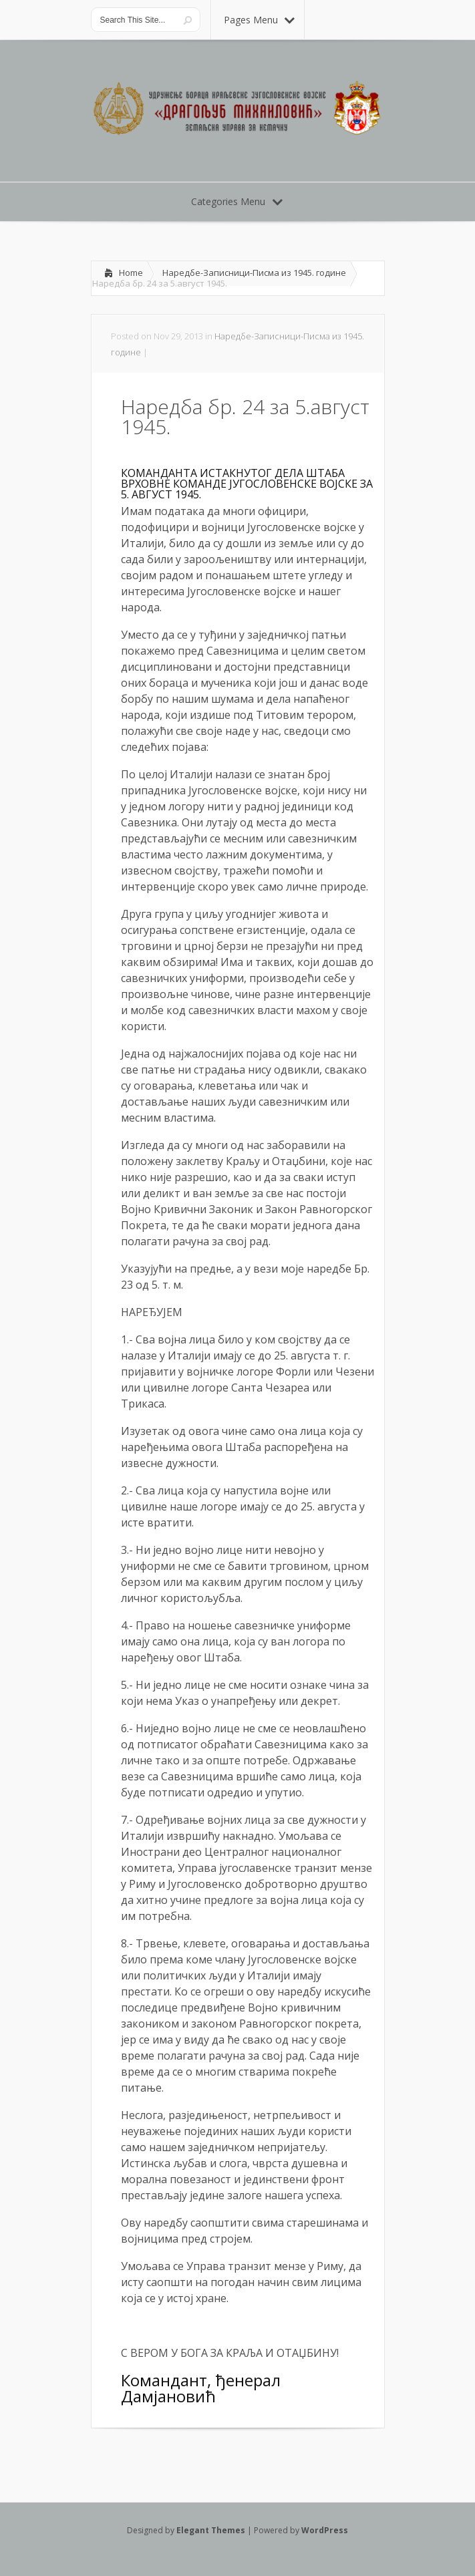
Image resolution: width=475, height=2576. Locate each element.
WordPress (324, 2530)
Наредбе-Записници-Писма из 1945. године (254, 273)
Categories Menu (237, 201)
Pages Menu (259, 19)
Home (131, 273)
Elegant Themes (210, 2530)
